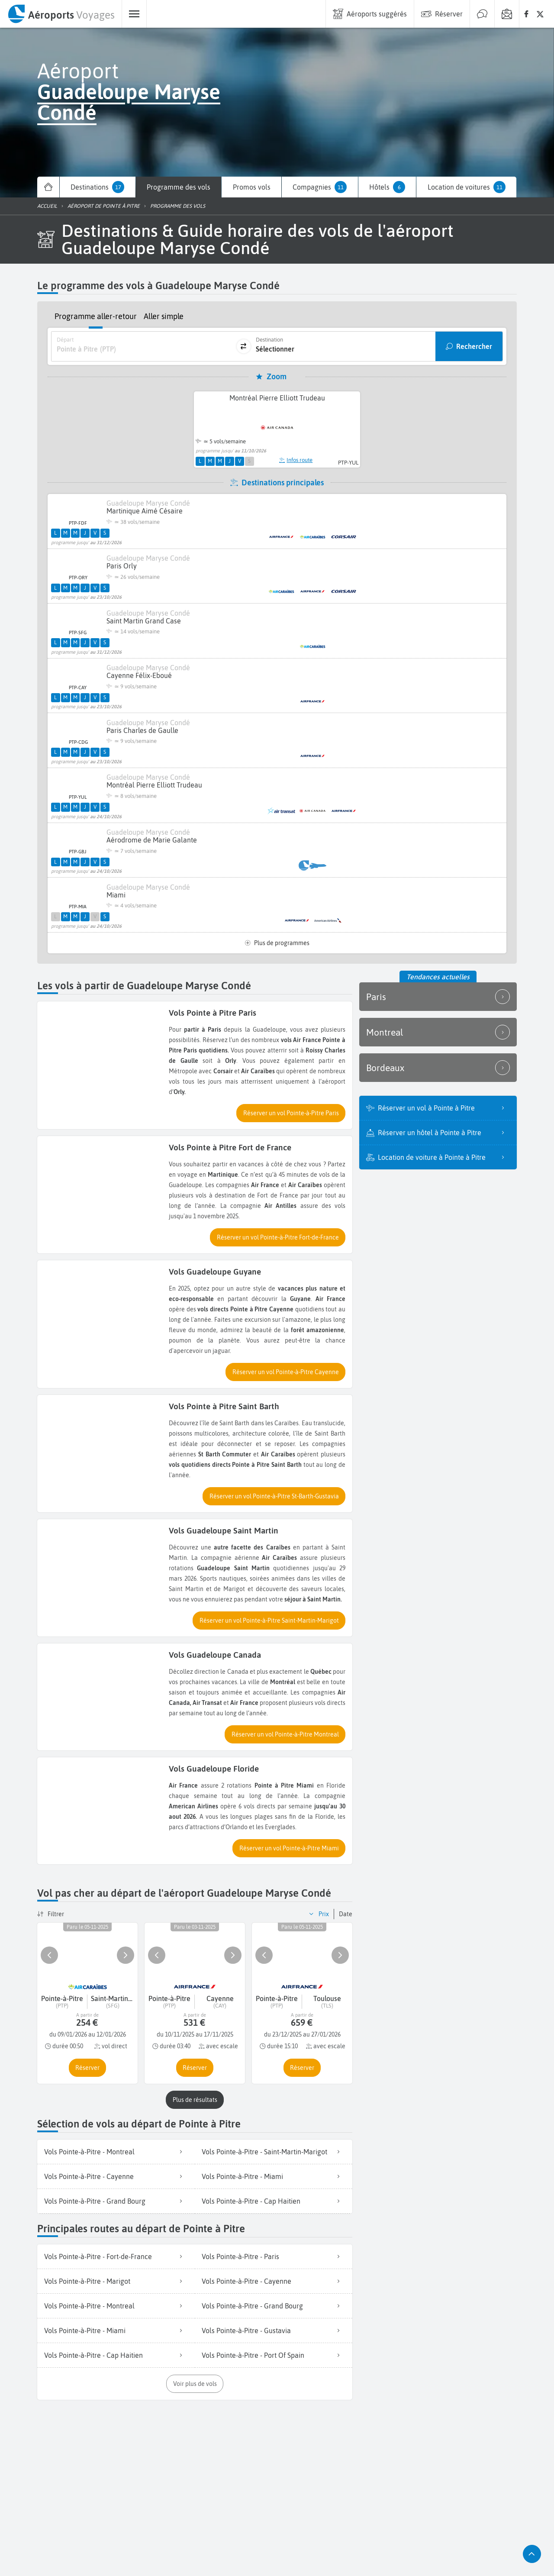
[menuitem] (61, 13)
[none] (526, 14)
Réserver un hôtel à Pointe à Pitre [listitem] (444, 1133)
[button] (290, 1113)
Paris (438, 996)
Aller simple (164, 316)
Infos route (295, 460)
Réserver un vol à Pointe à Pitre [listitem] (444, 1108)
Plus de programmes (277, 942)
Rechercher (474, 346)
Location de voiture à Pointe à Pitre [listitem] (444, 1157)
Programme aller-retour (96, 316)
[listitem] (116, 2152)
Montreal (438, 1032)
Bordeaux (438, 1067)
